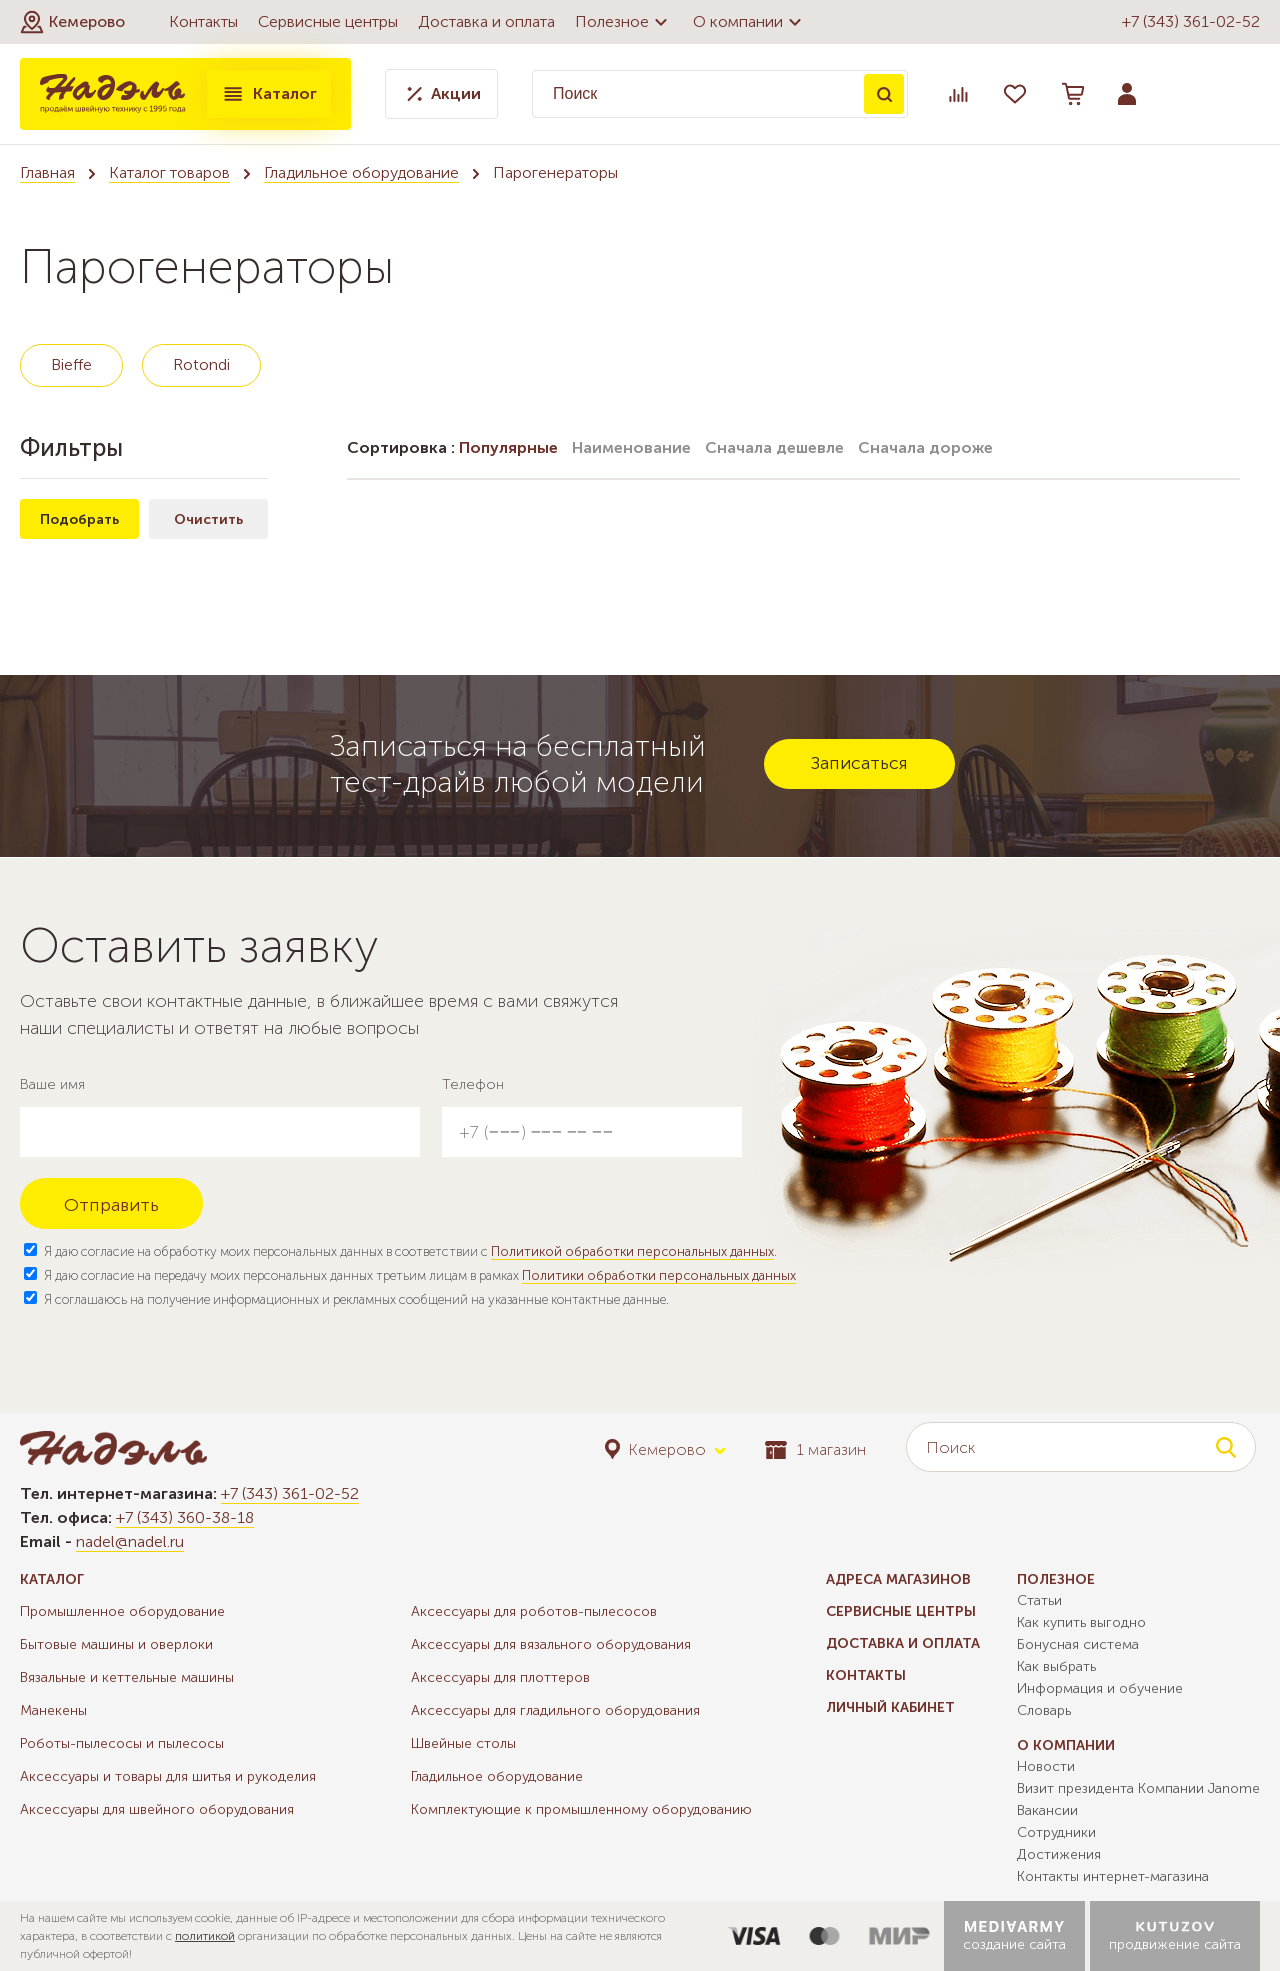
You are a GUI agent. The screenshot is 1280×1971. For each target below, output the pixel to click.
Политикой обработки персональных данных (632, 1251)
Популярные (508, 447)
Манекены (53, 1710)
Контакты (203, 21)
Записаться (859, 763)
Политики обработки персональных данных (659, 1275)
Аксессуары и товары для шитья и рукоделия (168, 1776)
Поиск (884, 94)
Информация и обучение (1100, 1688)
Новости (1046, 1766)
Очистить (208, 519)
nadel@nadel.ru (130, 1541)
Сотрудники (1056, 1832)
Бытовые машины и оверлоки (116, 1644)
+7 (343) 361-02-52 (1191, 21)
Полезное (624, 22)
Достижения (1059, 1854)
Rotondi (201, 364)
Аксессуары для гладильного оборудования (555, 1710)
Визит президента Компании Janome (1138, 1788)
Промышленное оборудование (122, 1611)
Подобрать (79, 519)
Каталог (269, 94)
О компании (750, 22)
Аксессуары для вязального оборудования (551, 1644)
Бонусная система (1078, 1644)
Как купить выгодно (1081, 1622)
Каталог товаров (169, 172)
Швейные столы (463, 1743)
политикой (205, 1936)
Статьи (1039, 1600)
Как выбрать (1056, 1666)
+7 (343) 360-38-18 (185, 1517)
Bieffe (71, 364)
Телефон (473, 1084)
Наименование (631, 447)
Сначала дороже (925, 447)
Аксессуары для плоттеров (500, 1677)
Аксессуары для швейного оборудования (157, 1809)
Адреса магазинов (898, 1579)
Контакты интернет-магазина (1113, 1876)
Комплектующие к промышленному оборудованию (581, 1809)
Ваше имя (52, 1084)
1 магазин (815, 1449)
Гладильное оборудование (361, 172)
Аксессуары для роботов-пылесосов (534, 1611)
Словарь (1044, 1710)
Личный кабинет (890, 1707)
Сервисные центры (328, 21)
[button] (72, 22)
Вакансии (1047, 1810)
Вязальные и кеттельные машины (127, 1677)
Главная (47, 172)
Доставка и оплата (486, 21)
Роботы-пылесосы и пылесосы (122, 1743)
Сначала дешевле (774, 447)
